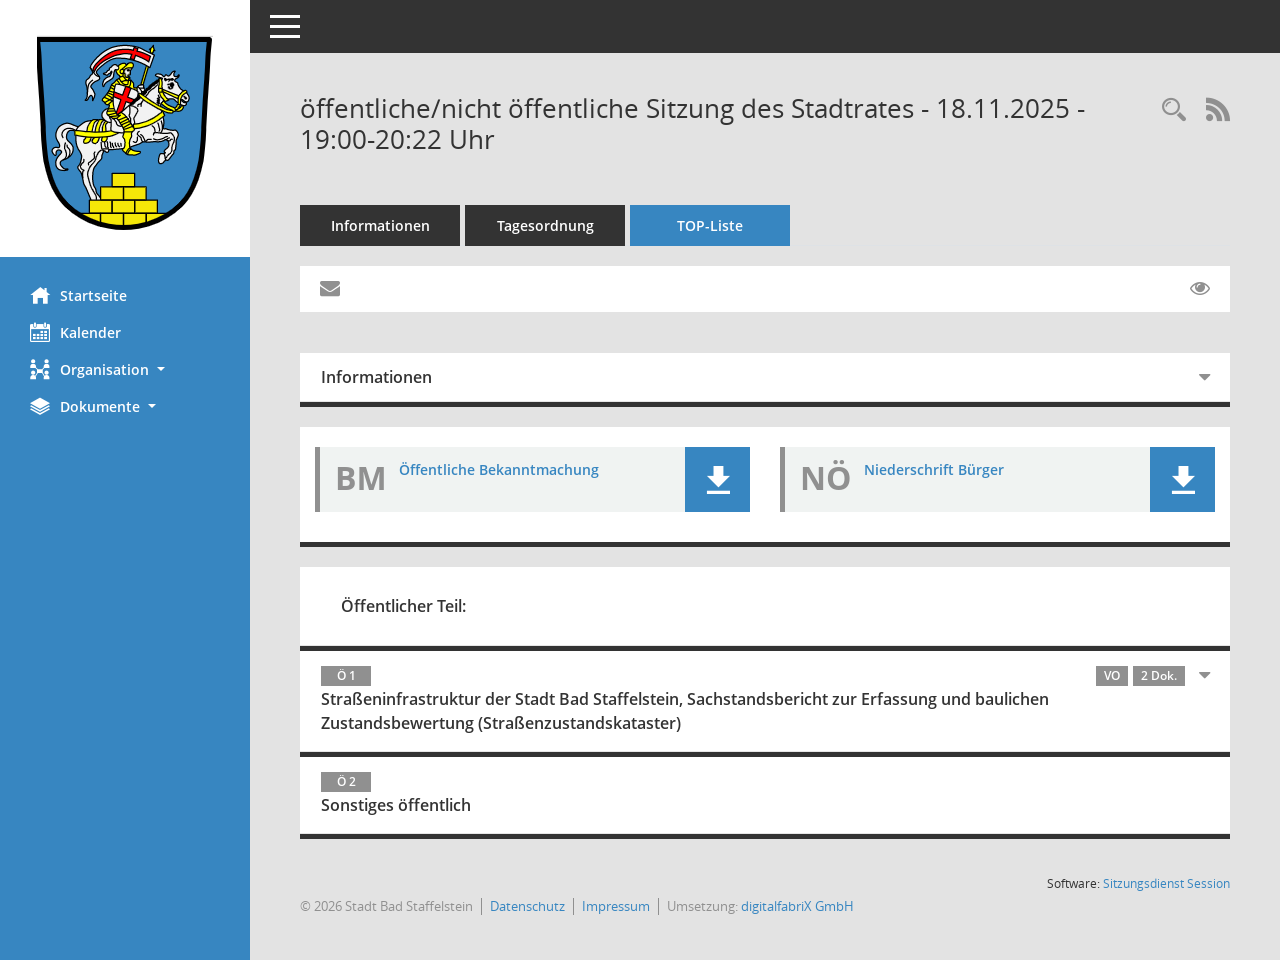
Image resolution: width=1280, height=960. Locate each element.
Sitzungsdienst (1166, 883)
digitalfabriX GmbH (797, 906)
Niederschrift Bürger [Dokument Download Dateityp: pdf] (934, 469)
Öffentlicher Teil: (403, 606)
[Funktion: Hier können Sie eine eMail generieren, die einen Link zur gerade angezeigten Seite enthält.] (330, 289)
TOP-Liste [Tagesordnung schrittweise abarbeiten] (710, 225)
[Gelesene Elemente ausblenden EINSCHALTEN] (1200, 289)
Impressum (616, 906)
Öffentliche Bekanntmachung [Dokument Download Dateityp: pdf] (499, 469)
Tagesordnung (545, 225)
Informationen (380, 225)
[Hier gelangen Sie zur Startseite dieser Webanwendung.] (125, 136)
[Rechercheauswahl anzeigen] (1174, 110)
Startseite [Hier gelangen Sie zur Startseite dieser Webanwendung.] (78, 295)
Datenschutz (527, 906)
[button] (125, 369)
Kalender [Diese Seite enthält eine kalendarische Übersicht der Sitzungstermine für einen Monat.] (75, 332)
